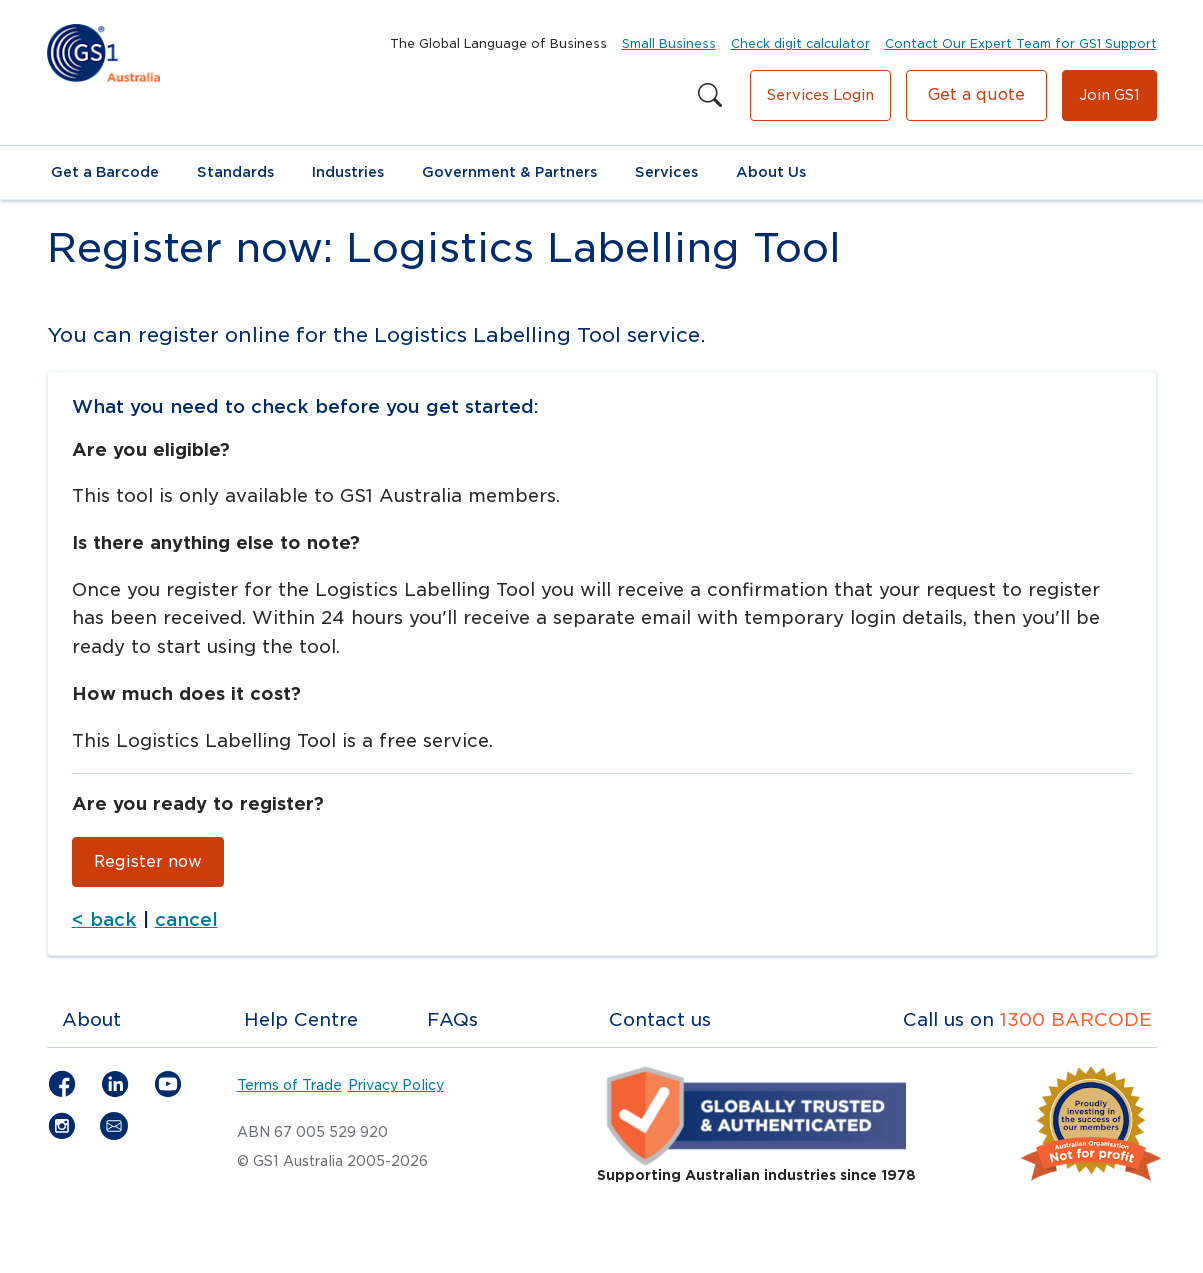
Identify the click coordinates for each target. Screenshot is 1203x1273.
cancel (186, 924)
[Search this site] (710, 96)
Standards (235, 172)
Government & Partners (509, 172)
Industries (348, 172)
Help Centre (301, 1024)
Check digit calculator (800, 43)
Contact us (660, 1024)
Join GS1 (1109, 95)
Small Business (669, 43)
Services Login (820, 95)
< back (104, 924)
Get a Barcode (105, 172)
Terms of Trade (289, 1090)
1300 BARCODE (1076, 1024)
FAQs (452, 1024)
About (91, 1024)
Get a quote (976, 94)
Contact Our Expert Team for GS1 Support (1021, 43)
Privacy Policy (396, 1090)
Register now (148, 866)
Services (666, 172)
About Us (771, 172)
